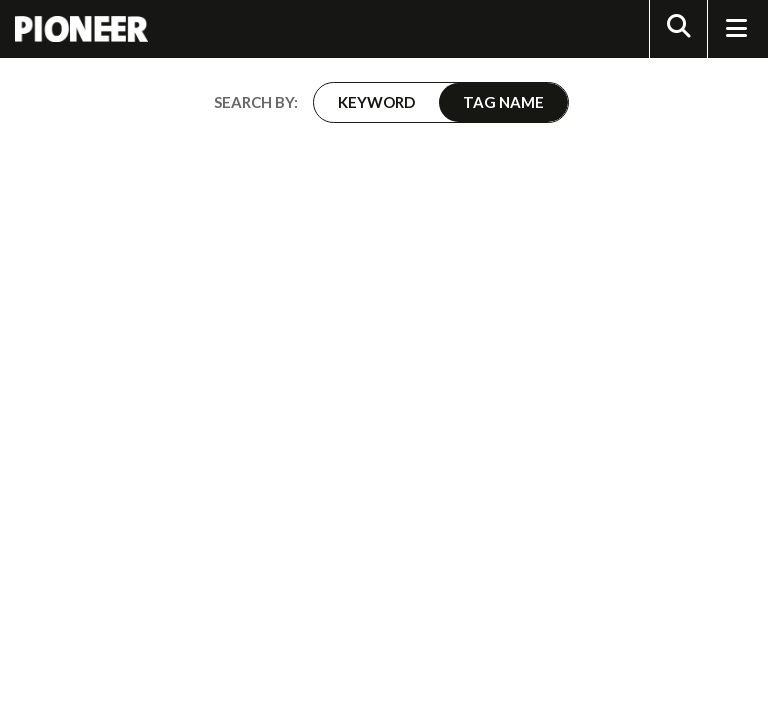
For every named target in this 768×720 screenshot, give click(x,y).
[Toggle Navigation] (736, 29)
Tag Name (503, 102)
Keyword (376, 102)
